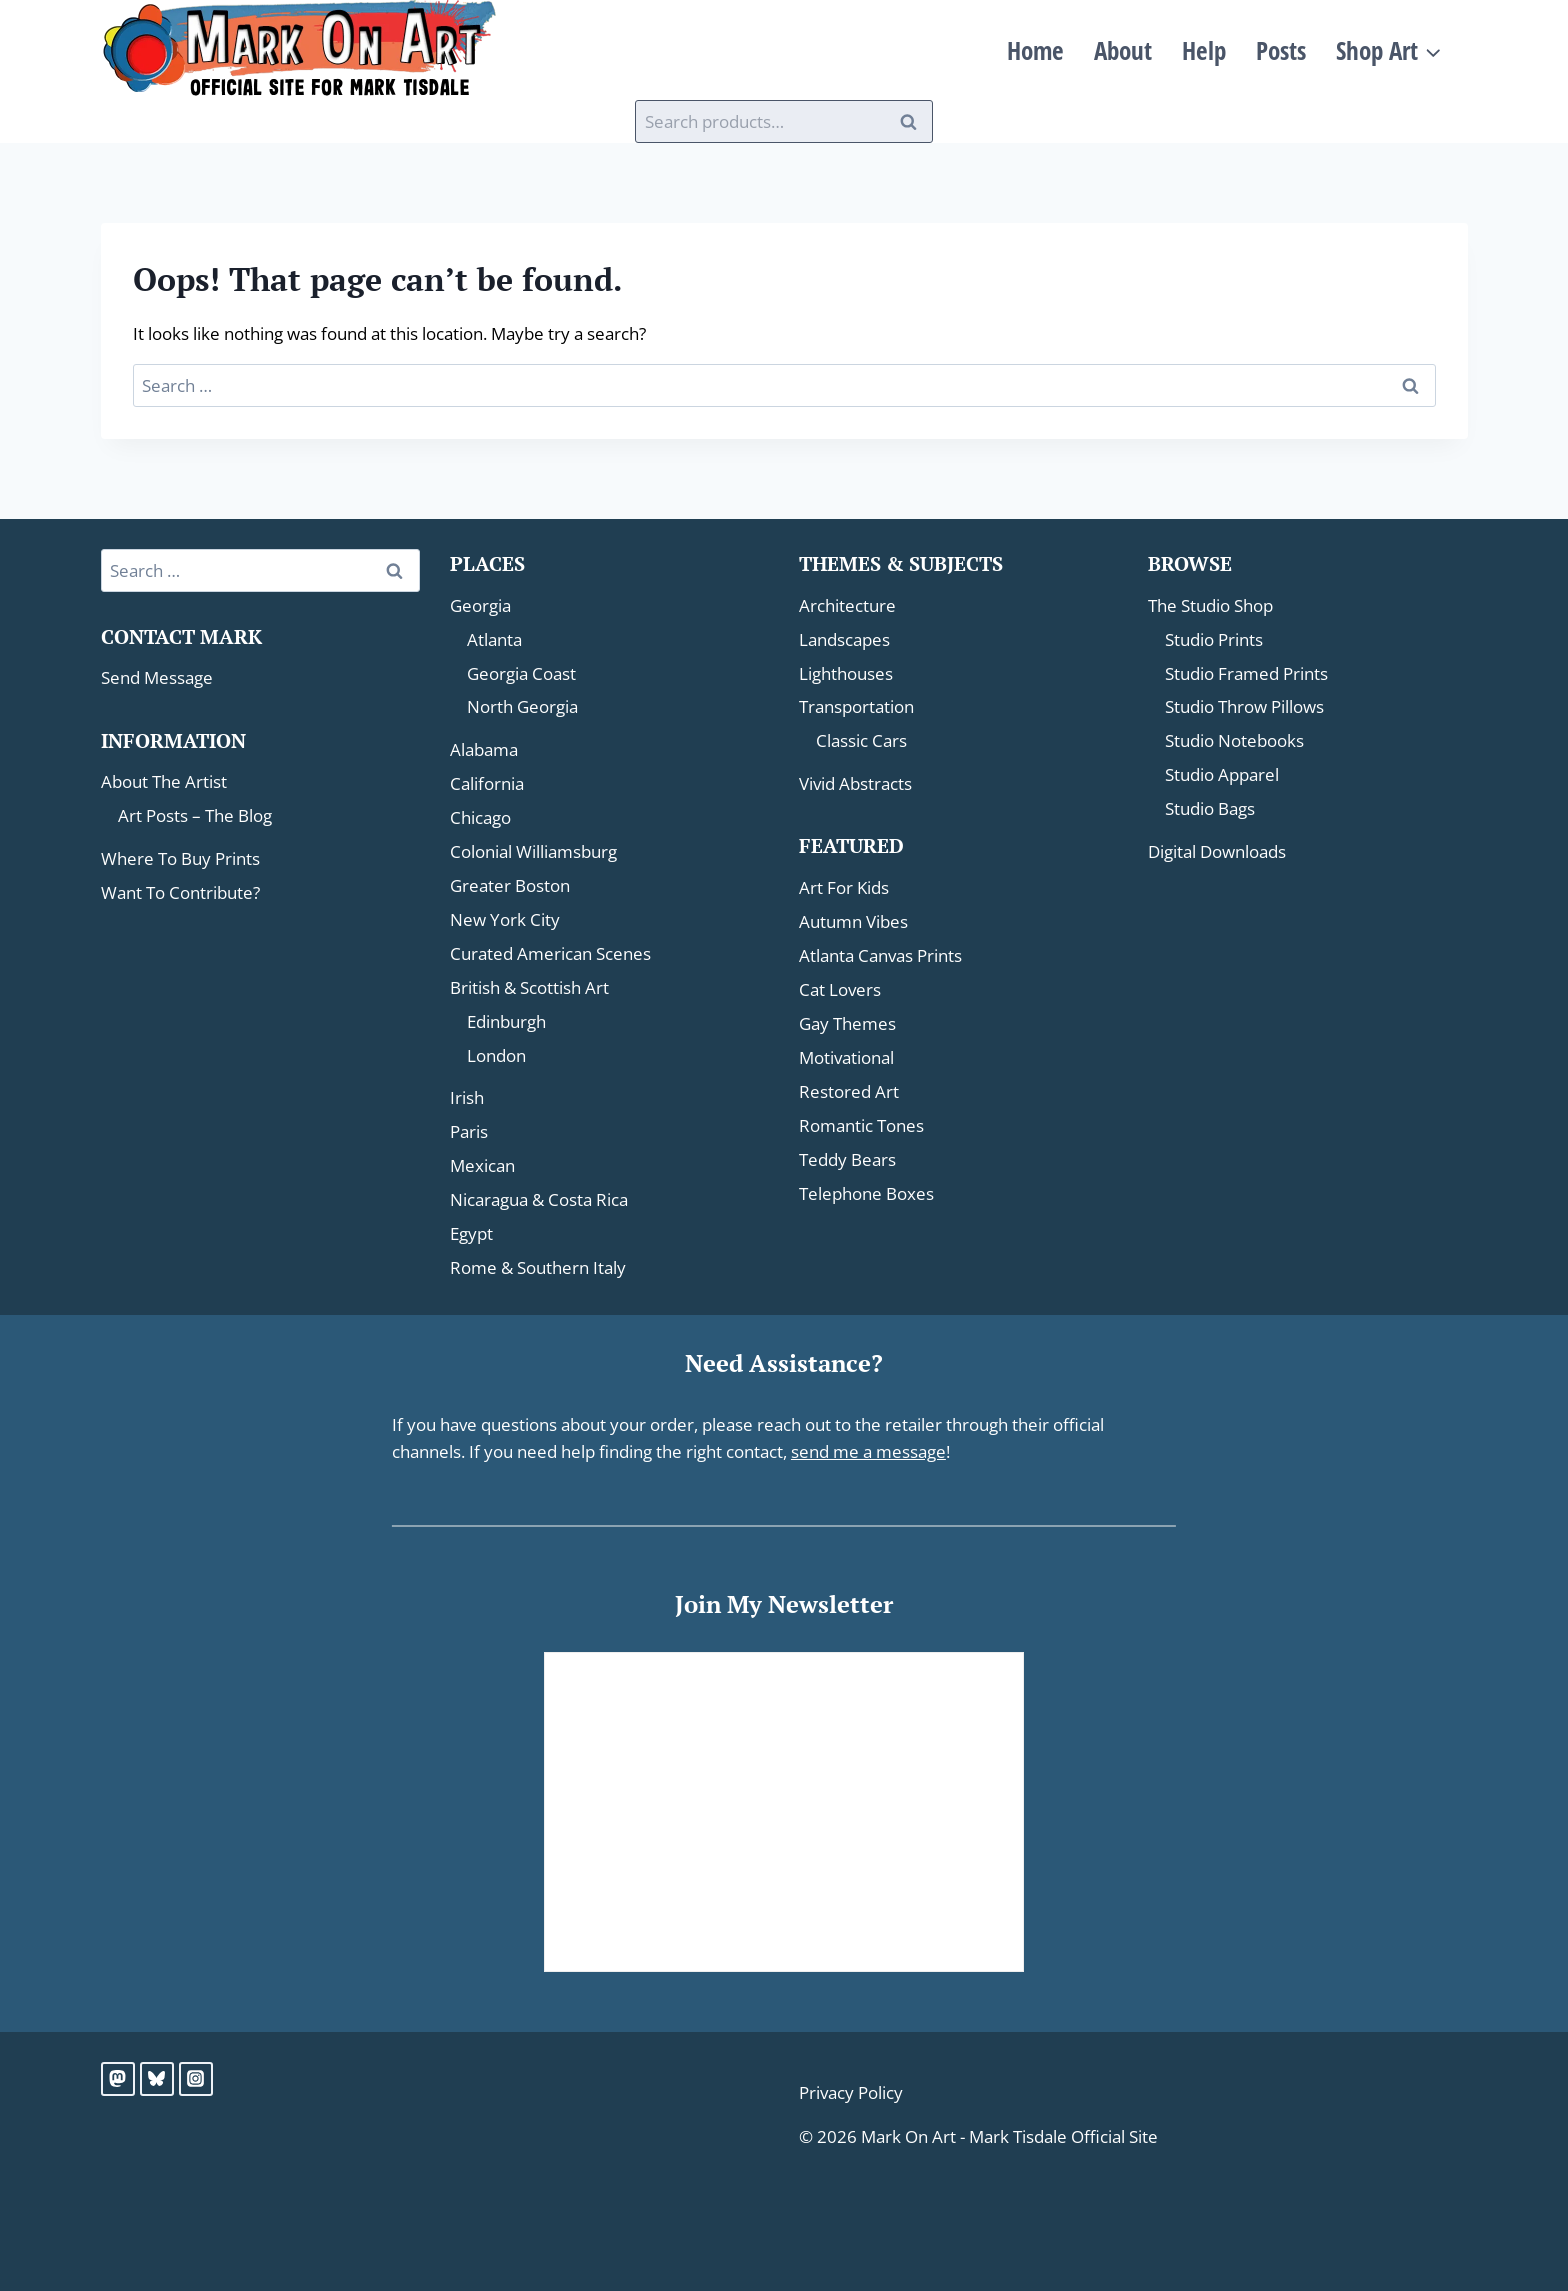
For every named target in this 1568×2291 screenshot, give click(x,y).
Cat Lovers (840, 989)
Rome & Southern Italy (538, 1267)
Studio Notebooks (1234, 740)
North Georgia (522, 706)
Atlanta (494, 639)
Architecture (847, 605)
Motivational (846, 1057)
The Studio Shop (1210, 605)
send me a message (868, 1451)
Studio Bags (1210, 808)
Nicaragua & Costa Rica (539, 1199)
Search (914, 122)
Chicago (480, 817)
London (496, 1055)
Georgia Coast (521, 673)
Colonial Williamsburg (533, 851)
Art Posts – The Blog (195, 815)
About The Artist (164, 781)
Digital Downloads (1217, 851)
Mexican (482, 1165)
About (1123, 50)
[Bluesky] (157, 2079)
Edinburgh (506, 1021)
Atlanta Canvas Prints (880, 955)
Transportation (856, 706)
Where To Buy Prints (180, 858)
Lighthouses (846, 673)
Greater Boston (510, 885)
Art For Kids (844, 887)
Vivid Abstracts (855, 783)
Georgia (480, 605)
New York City (505, 919)
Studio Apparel (1222, 774)
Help (1204, 50)
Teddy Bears (847, 1159)
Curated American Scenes (550, 953)
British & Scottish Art (529, 987)
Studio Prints (1214, 639)
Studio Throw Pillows (1244, 706)
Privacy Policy (851, 2092)
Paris (469, 1131)
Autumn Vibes (853, 921)
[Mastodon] (118, 2079)
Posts (1281, 50)
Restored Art (849, 1091)
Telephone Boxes (866, 1193)
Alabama (484, 749)
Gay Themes (847, 1023)
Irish (467, 1097)
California (487, 783)
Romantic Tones (861, 1125)
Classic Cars (861, 740)
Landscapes (844, 639)
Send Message (157, 677)
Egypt (471, 1233)
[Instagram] (196, 2079)
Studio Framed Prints (1246, 673)
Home (1035, 50)
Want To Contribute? (180, 892)
